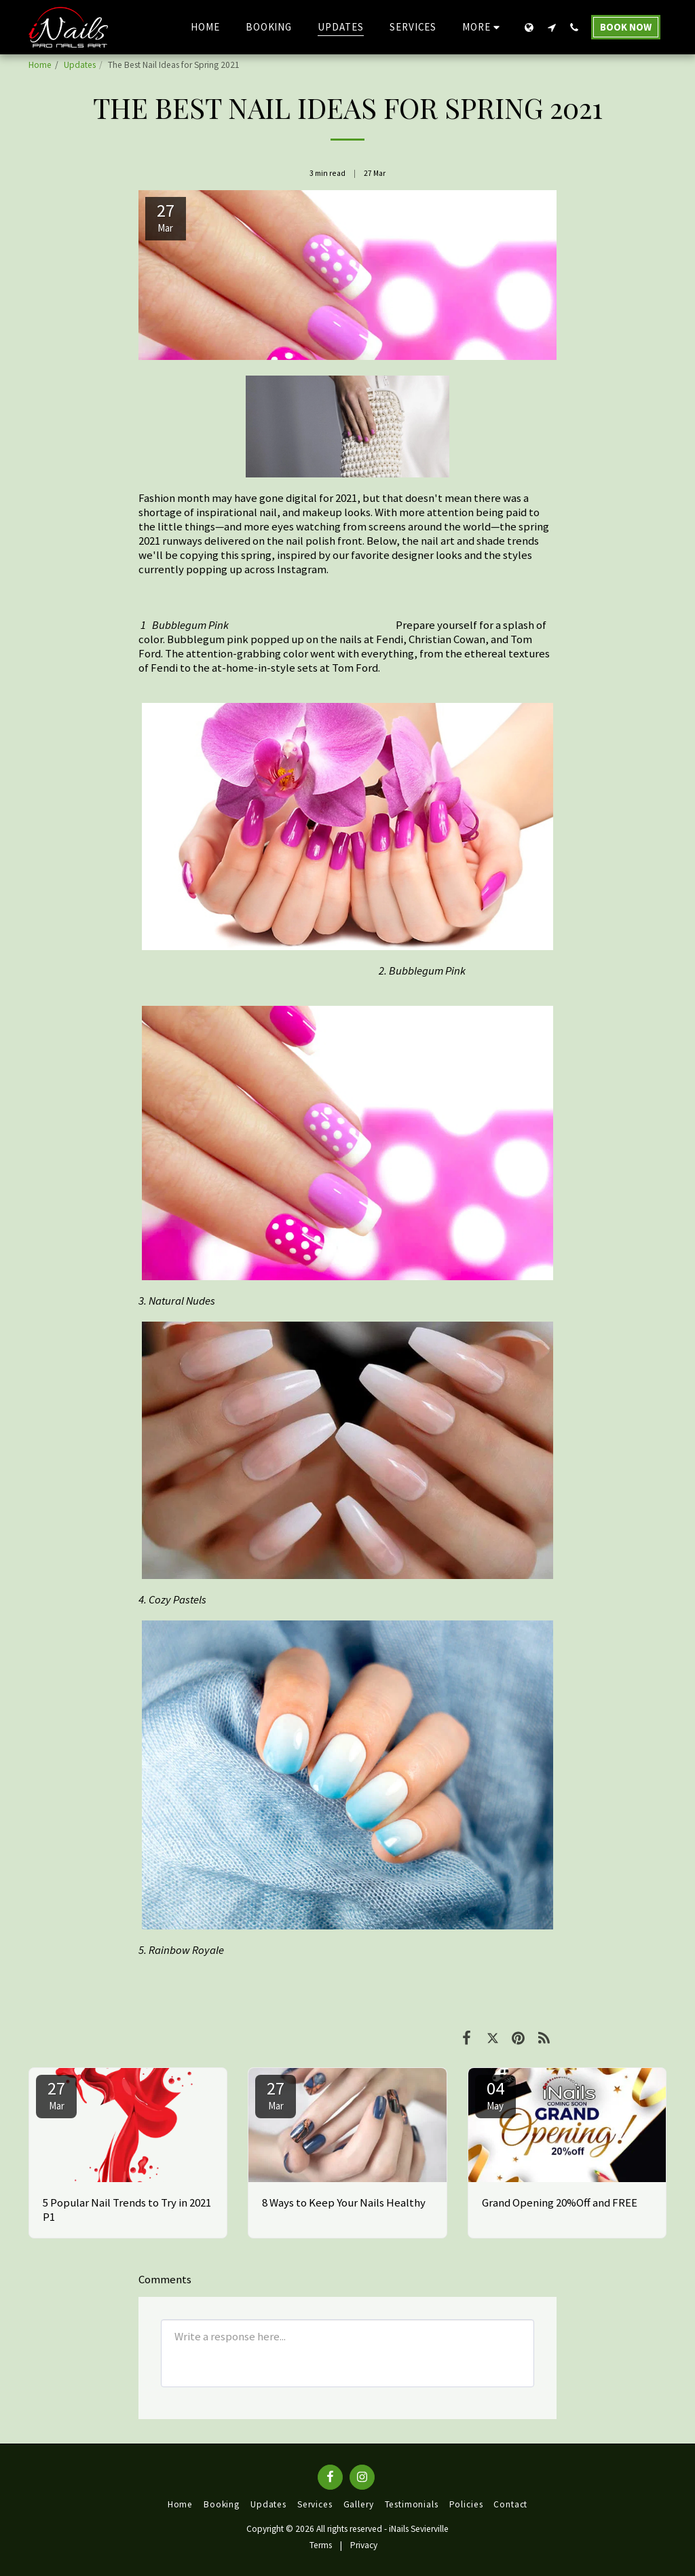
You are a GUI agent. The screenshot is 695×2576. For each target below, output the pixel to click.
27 (56, 2094)
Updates (80, 65)
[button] (551, 27)
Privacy (363, 2545)
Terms (320, 2545)
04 (495, 2094)
